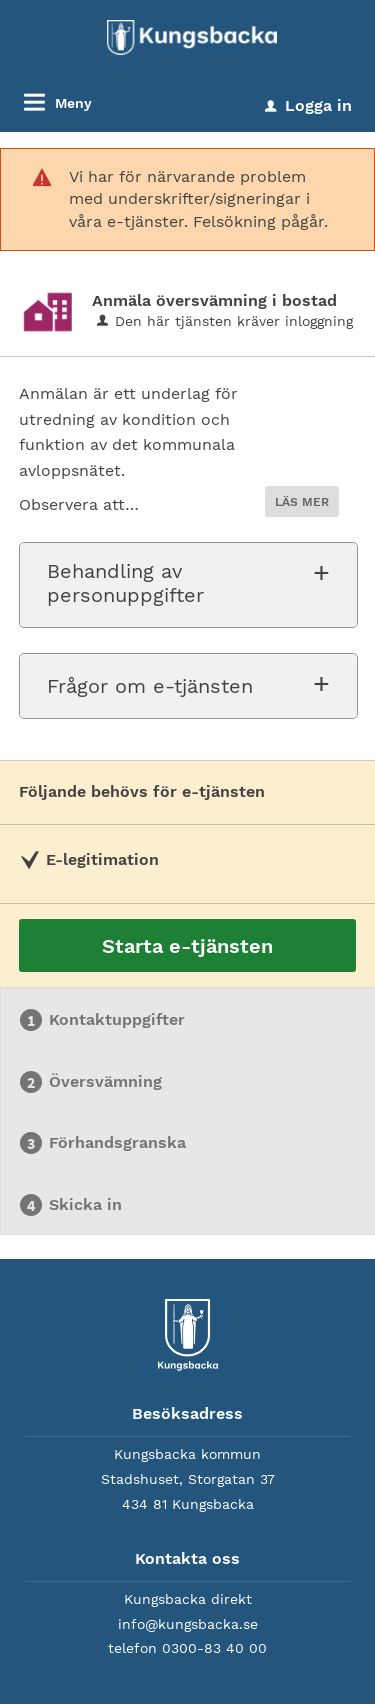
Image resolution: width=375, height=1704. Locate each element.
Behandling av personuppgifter (125, 583)
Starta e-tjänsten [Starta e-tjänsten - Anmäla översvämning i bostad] (187, 946)
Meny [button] (73, 103)
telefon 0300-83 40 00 (187, 1648)
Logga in (308, 105)
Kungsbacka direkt (188, 1599)
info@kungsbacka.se (188, 1624)
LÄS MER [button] (302, 502)
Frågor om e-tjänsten (150, 686)
